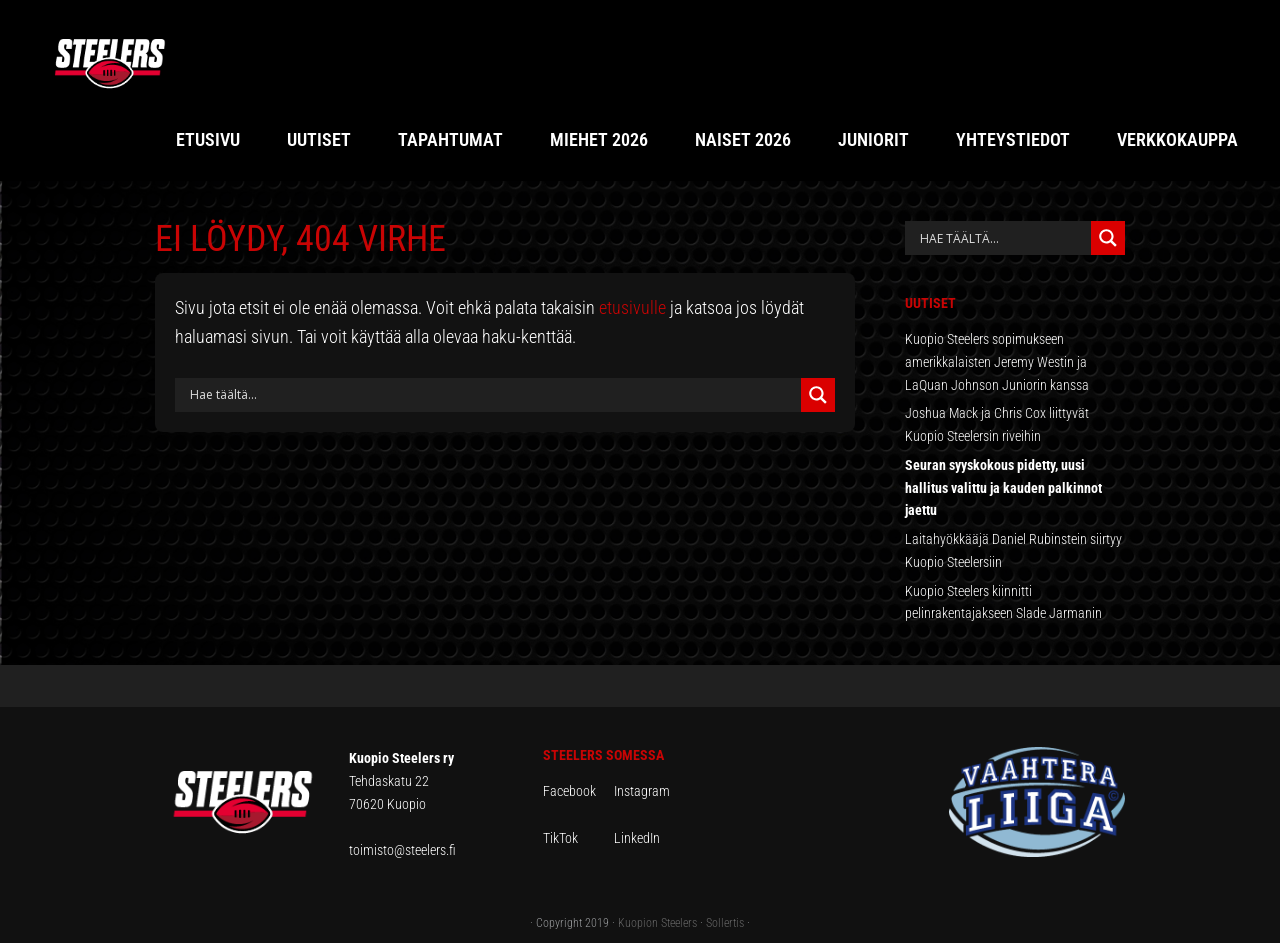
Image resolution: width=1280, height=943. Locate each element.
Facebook (578, 791)
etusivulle (632, 307)
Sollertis (725, 923)
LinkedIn (637, 838)
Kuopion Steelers (657, 923)
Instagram (642, 791)
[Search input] (493, 395)
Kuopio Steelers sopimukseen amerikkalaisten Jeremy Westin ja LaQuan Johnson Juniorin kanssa (997, 362)
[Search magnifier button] (818, 395)
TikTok (577, 838)
